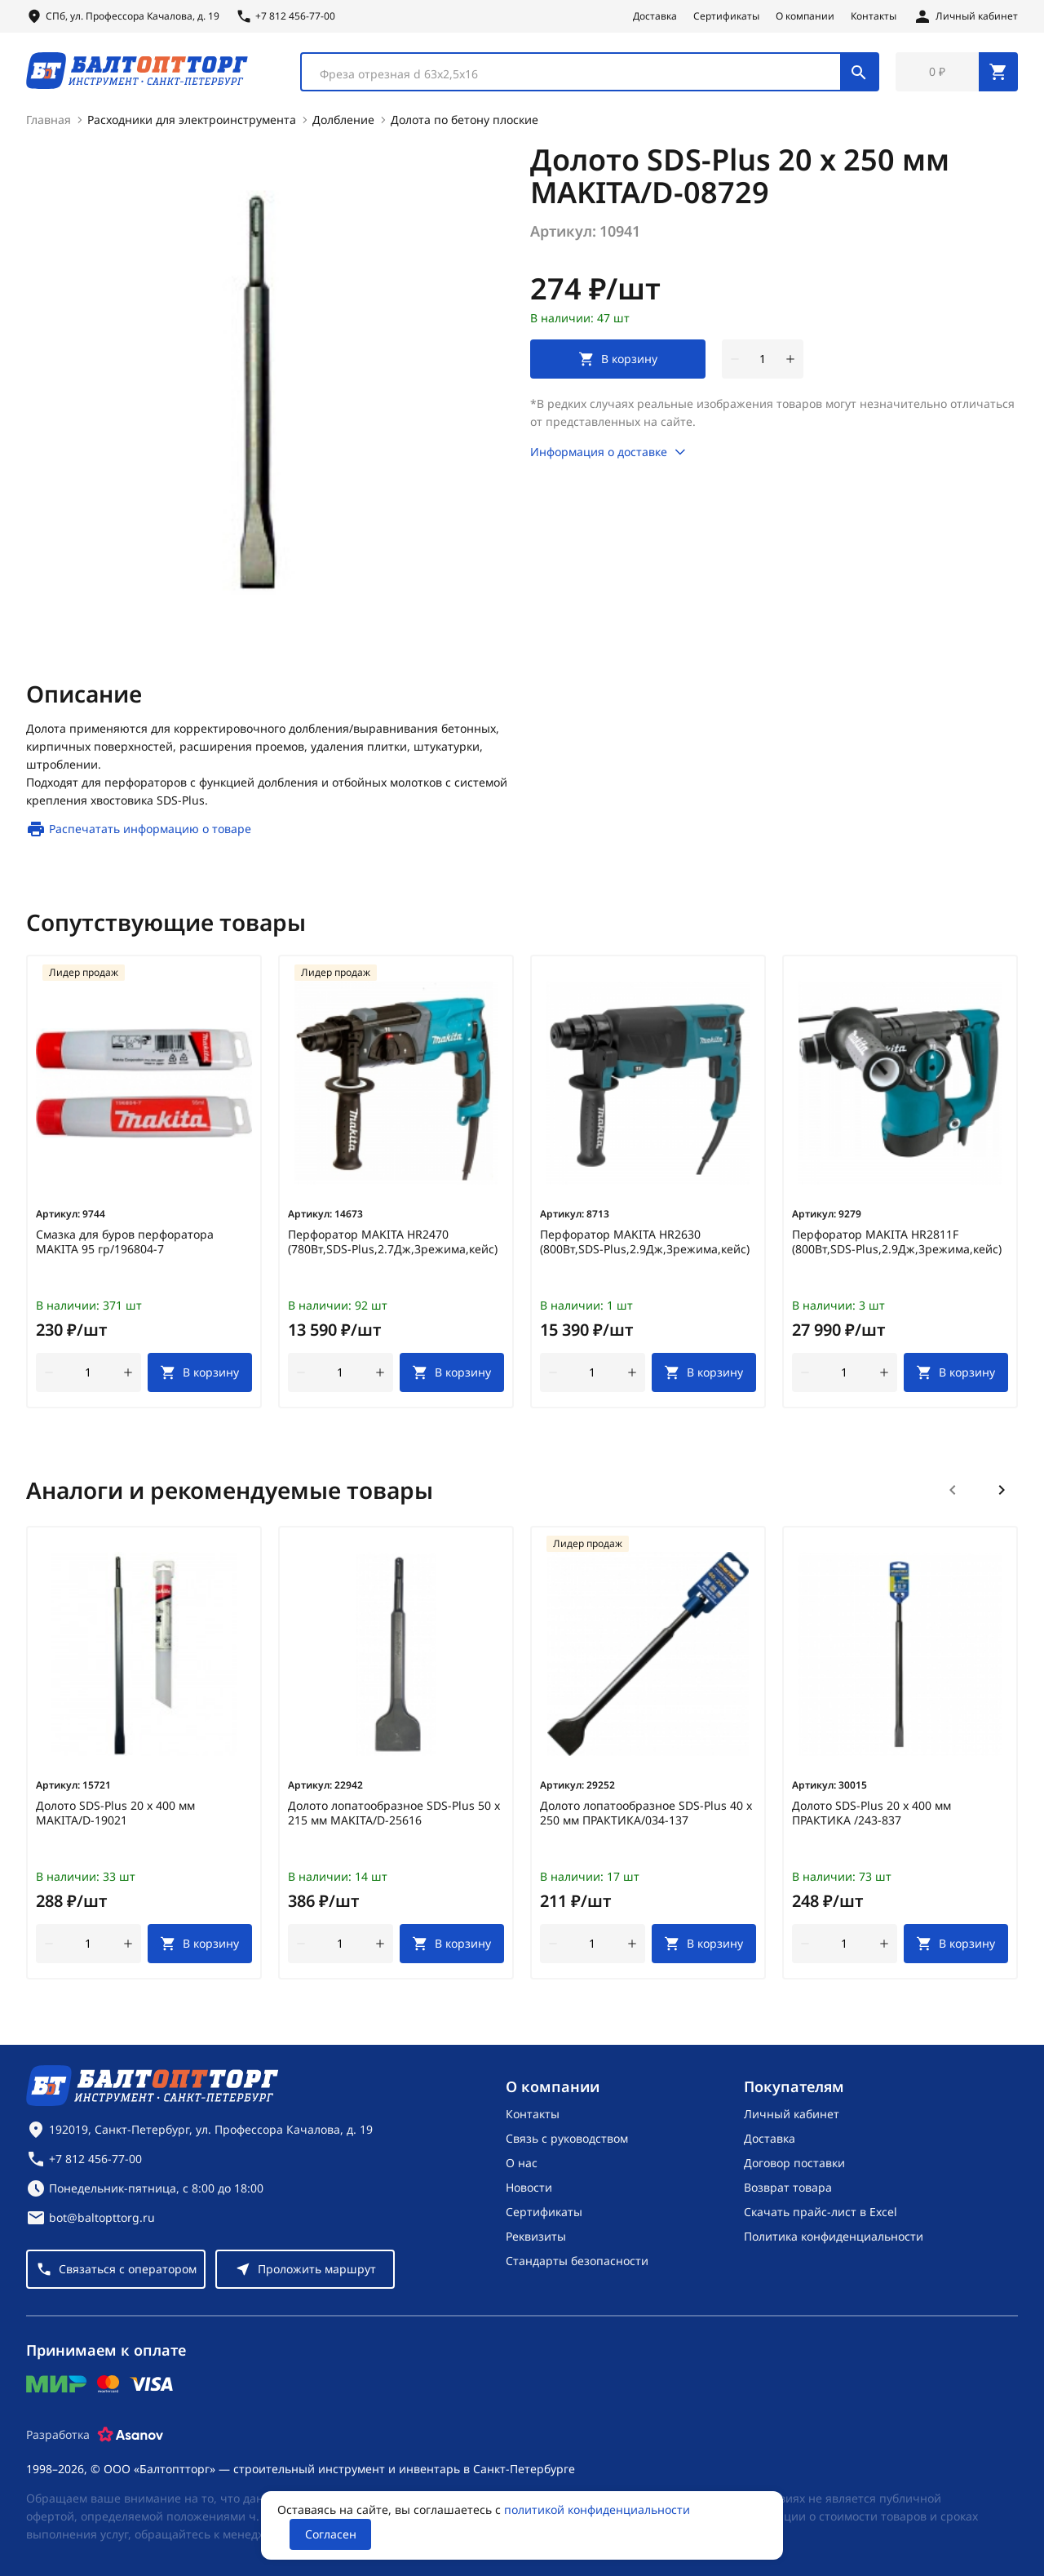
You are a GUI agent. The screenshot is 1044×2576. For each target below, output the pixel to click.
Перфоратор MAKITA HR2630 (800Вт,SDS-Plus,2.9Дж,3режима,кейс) (645, 1242)
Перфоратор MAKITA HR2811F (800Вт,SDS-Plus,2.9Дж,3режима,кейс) (897, 1242)
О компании (805, 16)
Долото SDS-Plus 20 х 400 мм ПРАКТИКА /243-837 (871, 1813)
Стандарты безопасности (577, 2260)
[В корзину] (200, 1372)
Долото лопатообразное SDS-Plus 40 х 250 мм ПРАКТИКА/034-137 (646, 1813)
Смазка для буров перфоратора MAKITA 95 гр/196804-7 (125, 1242)
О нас (521, 2162)
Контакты (873, 16)
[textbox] (579, 74)
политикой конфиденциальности (597, 2509)
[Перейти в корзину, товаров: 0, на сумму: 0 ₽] (957, 71)
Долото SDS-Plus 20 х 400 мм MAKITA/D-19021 (115, 1813)
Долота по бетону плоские (464, 119)
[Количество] (762, 359)
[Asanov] (130, 2435)
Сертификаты (726, 16)
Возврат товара (788, 2187)
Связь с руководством (567, 2138)
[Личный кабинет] (965, 16)
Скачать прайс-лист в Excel (820, 2211)
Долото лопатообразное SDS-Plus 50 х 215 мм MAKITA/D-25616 (394, 1813)
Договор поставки (794, 2162)
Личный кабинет (791, 2114)
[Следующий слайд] (1001, 1490)
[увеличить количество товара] (790, 359)
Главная (48, 119)
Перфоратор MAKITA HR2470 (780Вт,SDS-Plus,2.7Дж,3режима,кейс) (393, 1242)
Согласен (330, 2534)
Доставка (655, 16)
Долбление (343, 119)
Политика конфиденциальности (833, 2236)
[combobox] (589, 71)
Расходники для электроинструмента (191, 119)
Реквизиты (536, 2236)
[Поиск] (859, 72)
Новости (529, 2187)
